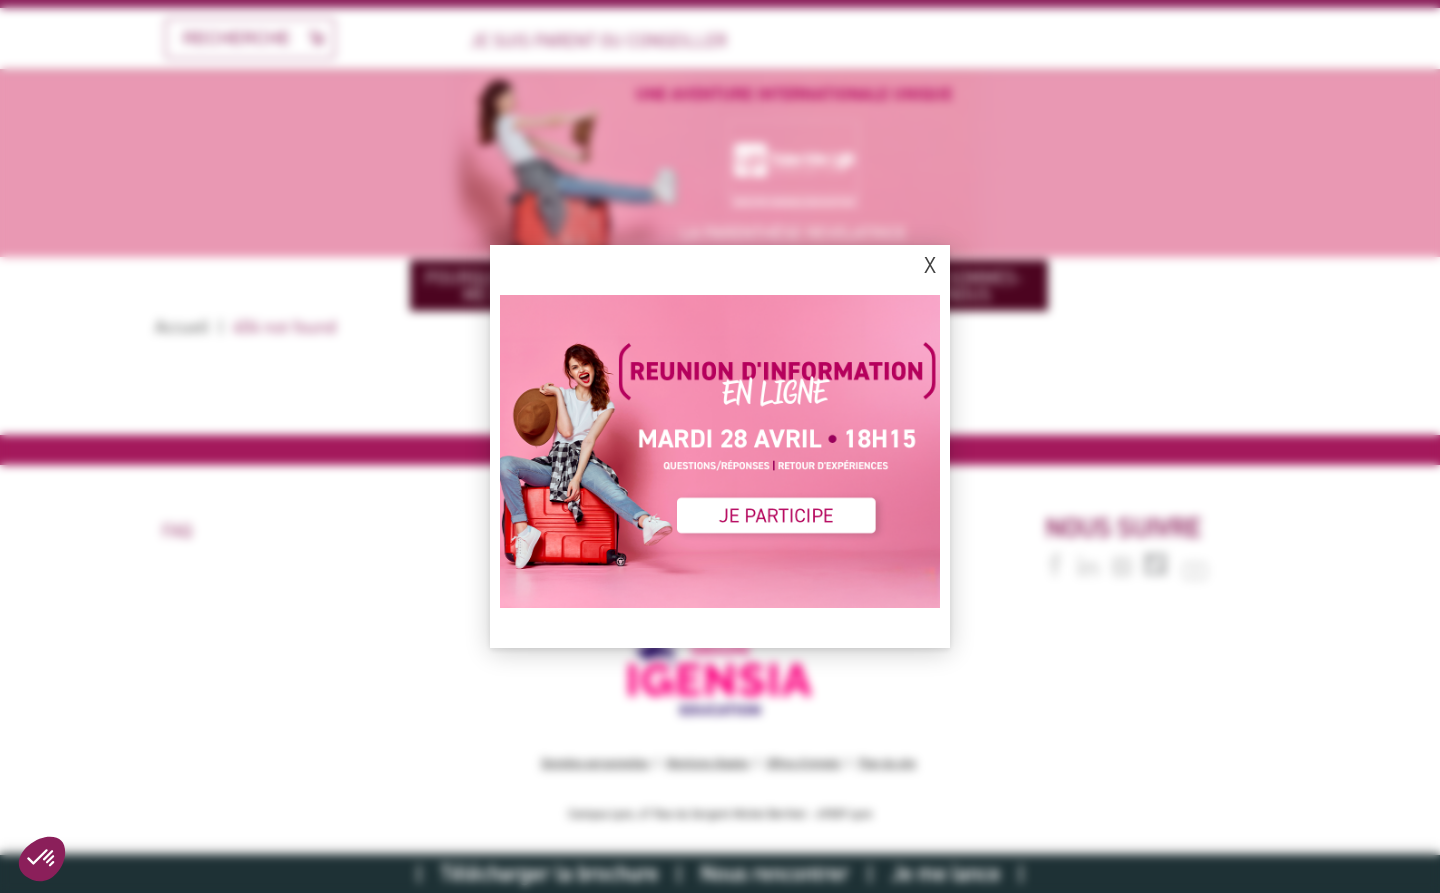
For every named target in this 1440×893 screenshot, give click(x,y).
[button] (42, 859)
